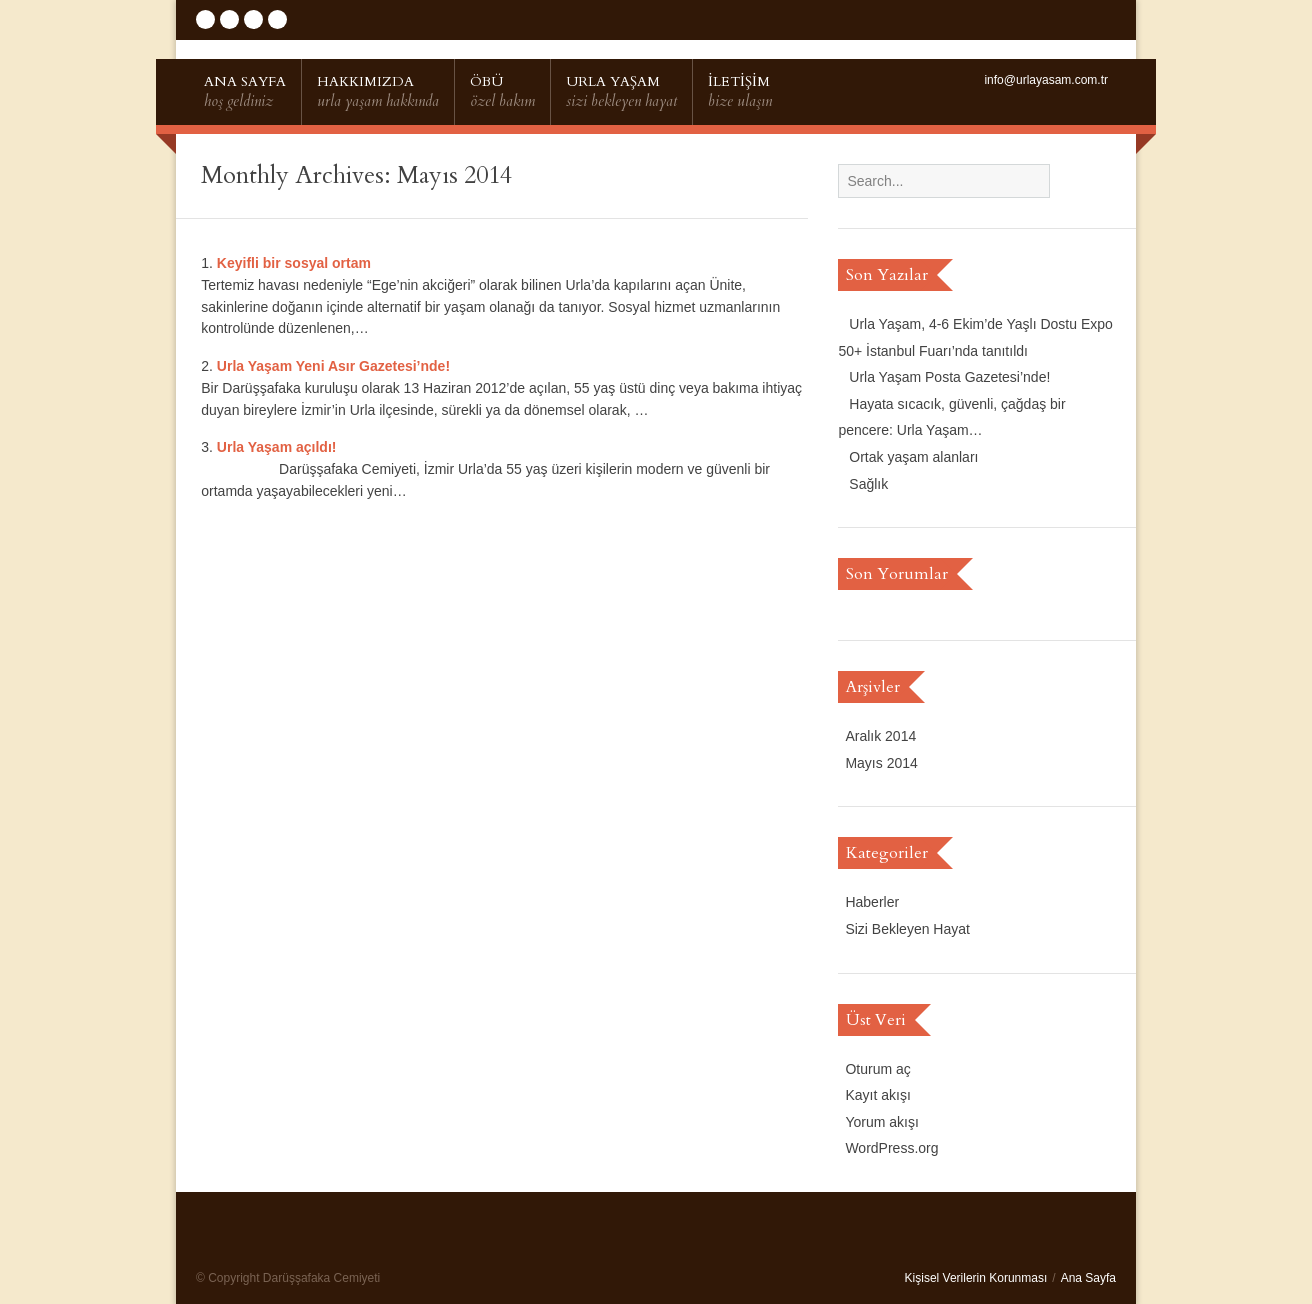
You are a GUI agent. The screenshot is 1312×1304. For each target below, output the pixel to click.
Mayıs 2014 (881, 763)
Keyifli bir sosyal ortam (294, 263)
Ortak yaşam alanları (913, 457)
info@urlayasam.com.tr (1046, 80)
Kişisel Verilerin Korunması (976, 1278)
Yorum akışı (881, 1122)
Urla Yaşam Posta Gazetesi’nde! (949, 377)
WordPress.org (891, 1148)
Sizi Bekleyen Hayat (907, 929)
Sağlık (868, 484)
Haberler (872, 902)
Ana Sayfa (1088, 1278)
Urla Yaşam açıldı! (277, 447)
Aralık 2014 (880, 736)
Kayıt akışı (877, 1095)
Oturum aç (877, 1069)
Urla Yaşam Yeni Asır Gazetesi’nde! (333, 366)
